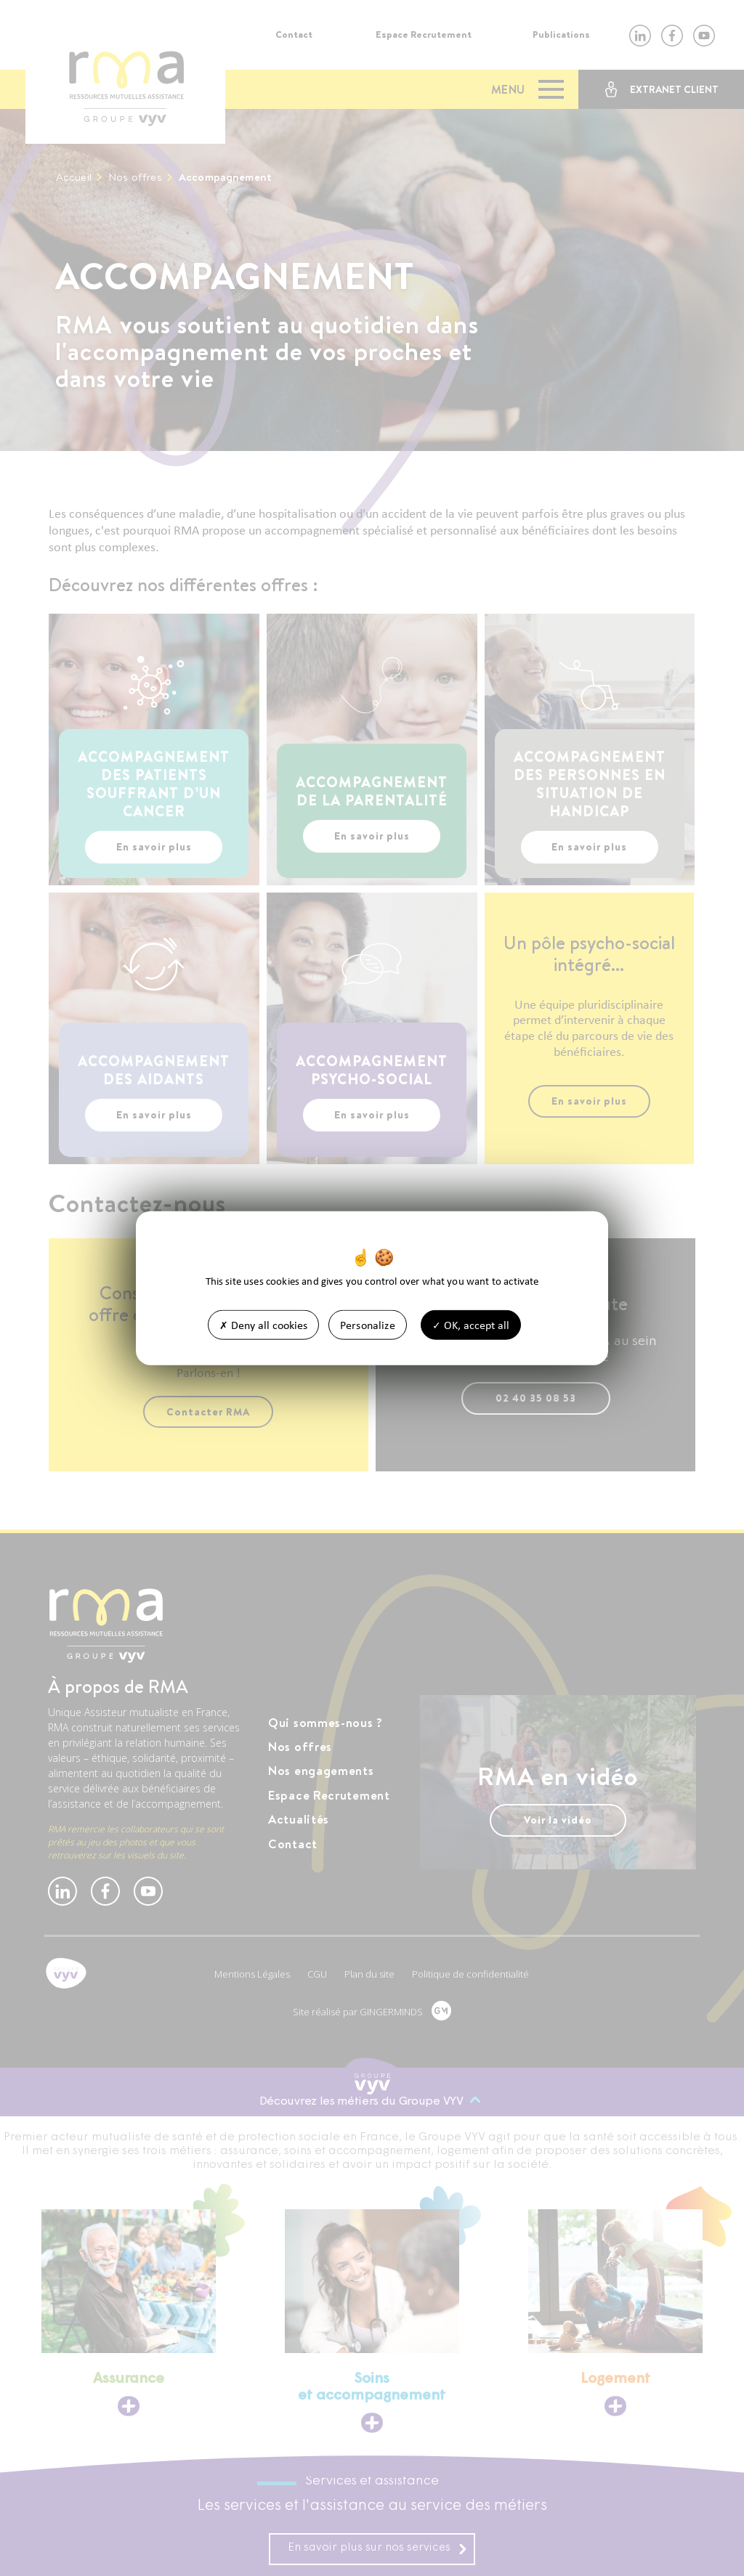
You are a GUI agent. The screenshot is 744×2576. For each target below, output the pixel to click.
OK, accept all (470, 1325)
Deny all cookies (263, 1325)
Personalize (367, 1325)
